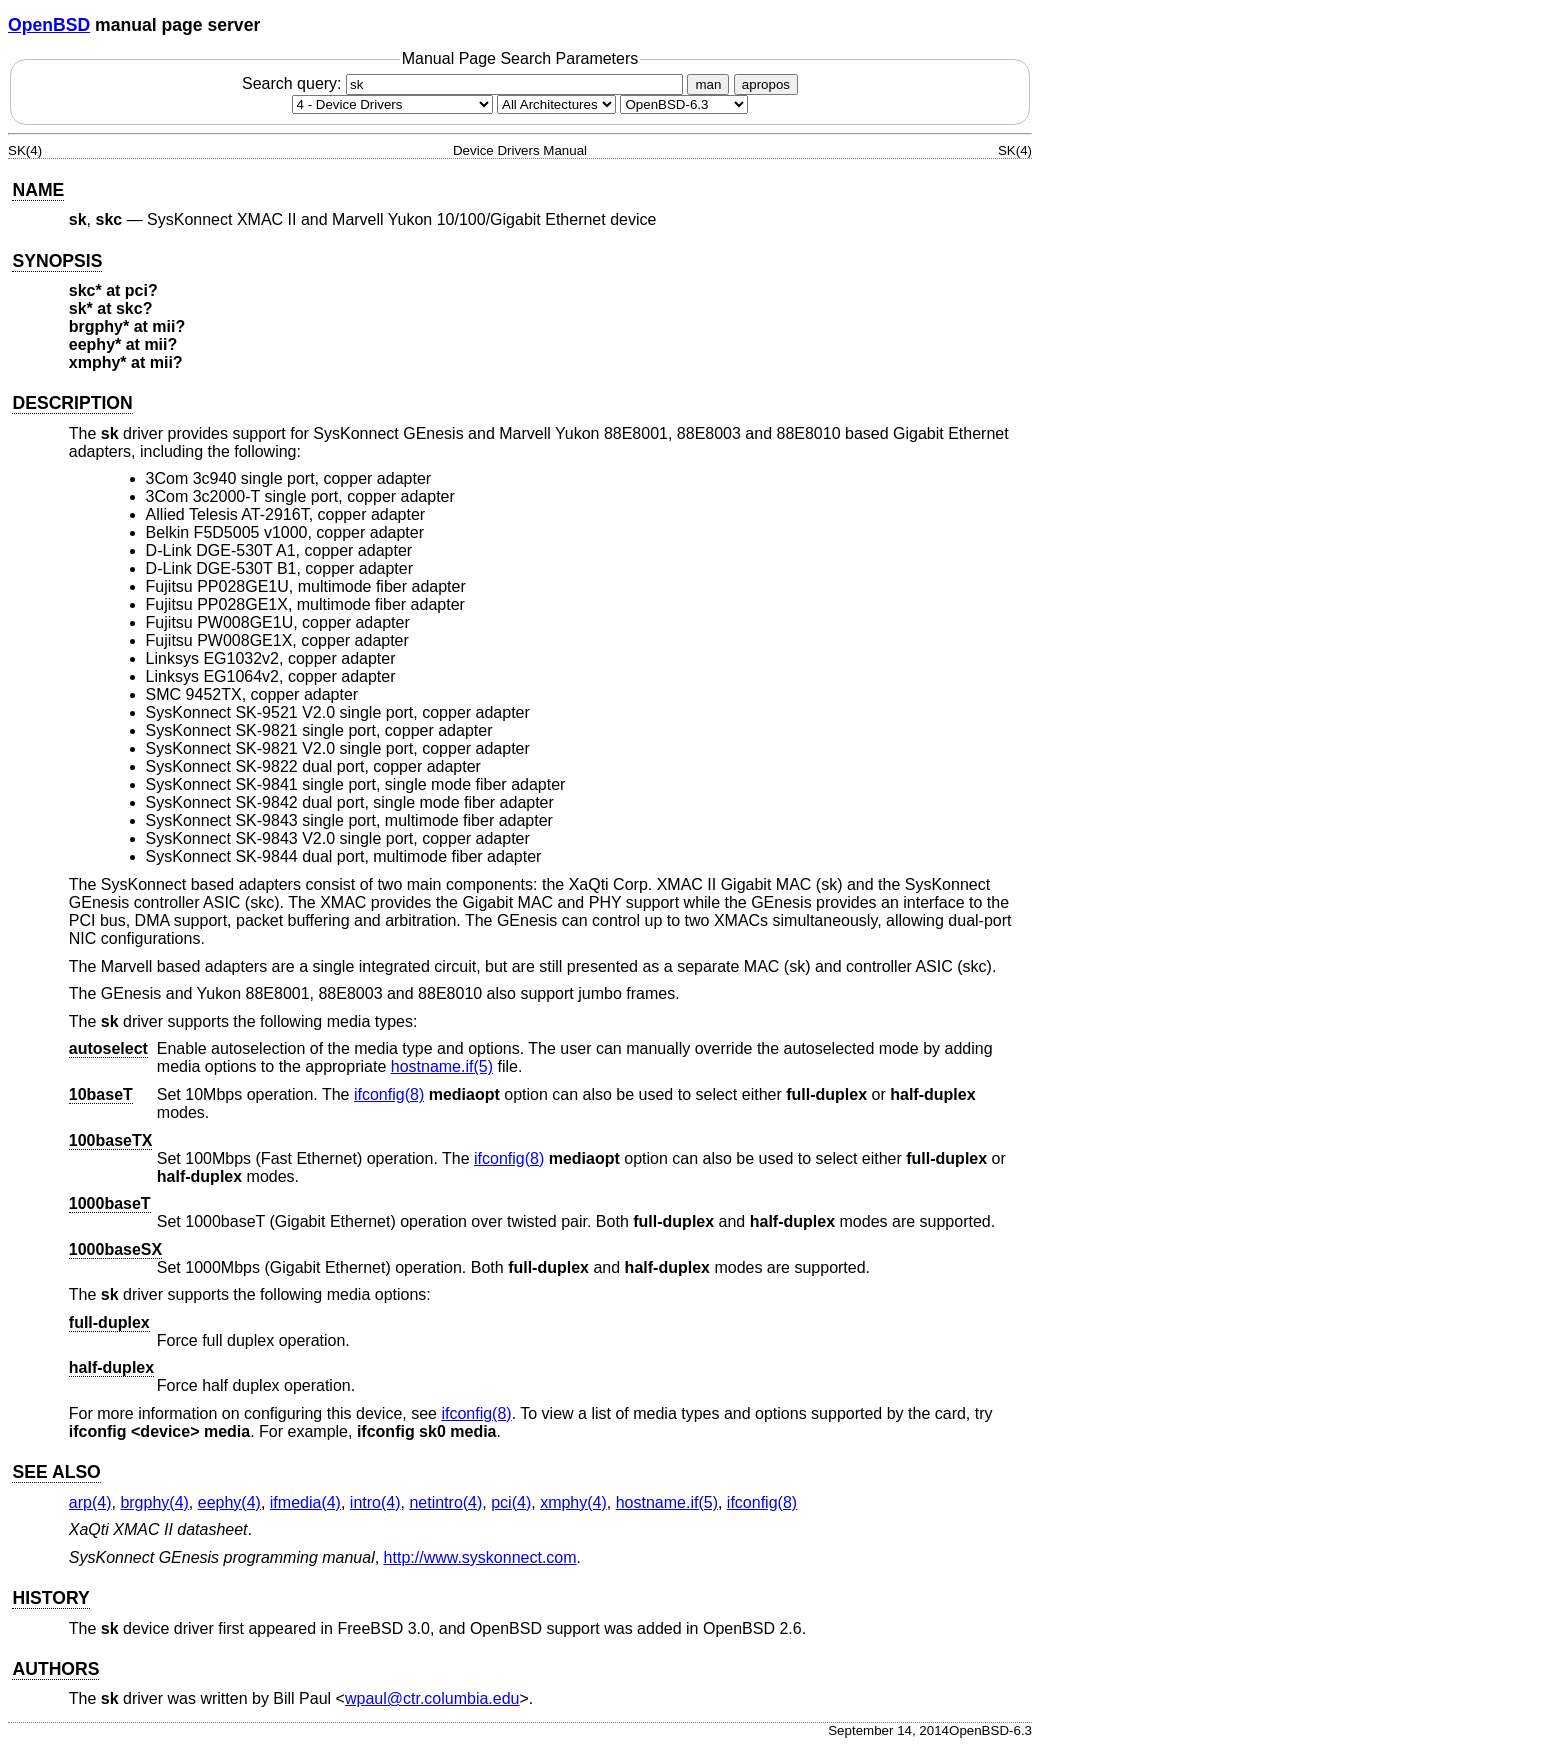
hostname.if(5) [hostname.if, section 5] (442, 1066)
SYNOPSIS (57, 261)
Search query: (465, 83)
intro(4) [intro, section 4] (375, 1502)
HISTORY (50, 1598)
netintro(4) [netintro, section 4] (445, 1502)
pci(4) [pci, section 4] (511, 1502)
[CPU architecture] (556, 104)
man (708, 84)
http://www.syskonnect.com (480, 1557)
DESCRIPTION (72, 403)
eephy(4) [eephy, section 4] (229, 1502)
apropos (766, 84)
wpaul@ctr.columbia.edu (432, 1698)
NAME (38, 190)
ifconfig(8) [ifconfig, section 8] (389, 1094)
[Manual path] (684, 104)
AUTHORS (55, 1669)
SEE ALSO (56, 1472)
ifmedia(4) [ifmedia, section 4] (305, 1502)
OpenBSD (49, 25)
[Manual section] (392, 104)
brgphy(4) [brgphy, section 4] (154, 1502)
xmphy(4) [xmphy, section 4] (573, 1502)
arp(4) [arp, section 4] (90, 1502)
